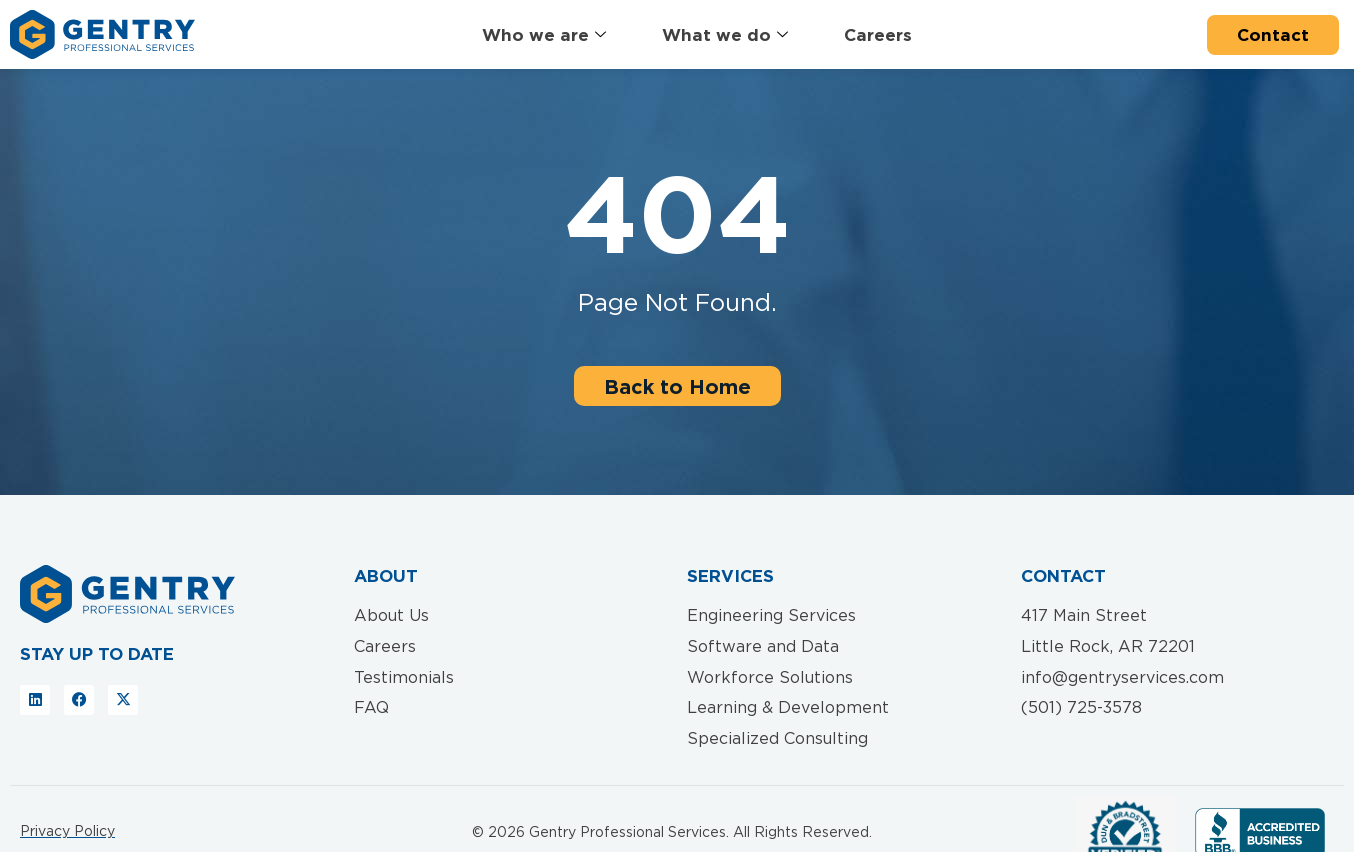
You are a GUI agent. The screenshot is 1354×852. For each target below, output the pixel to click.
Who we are (544, 35)
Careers (878, 34)
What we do (725, 35)
